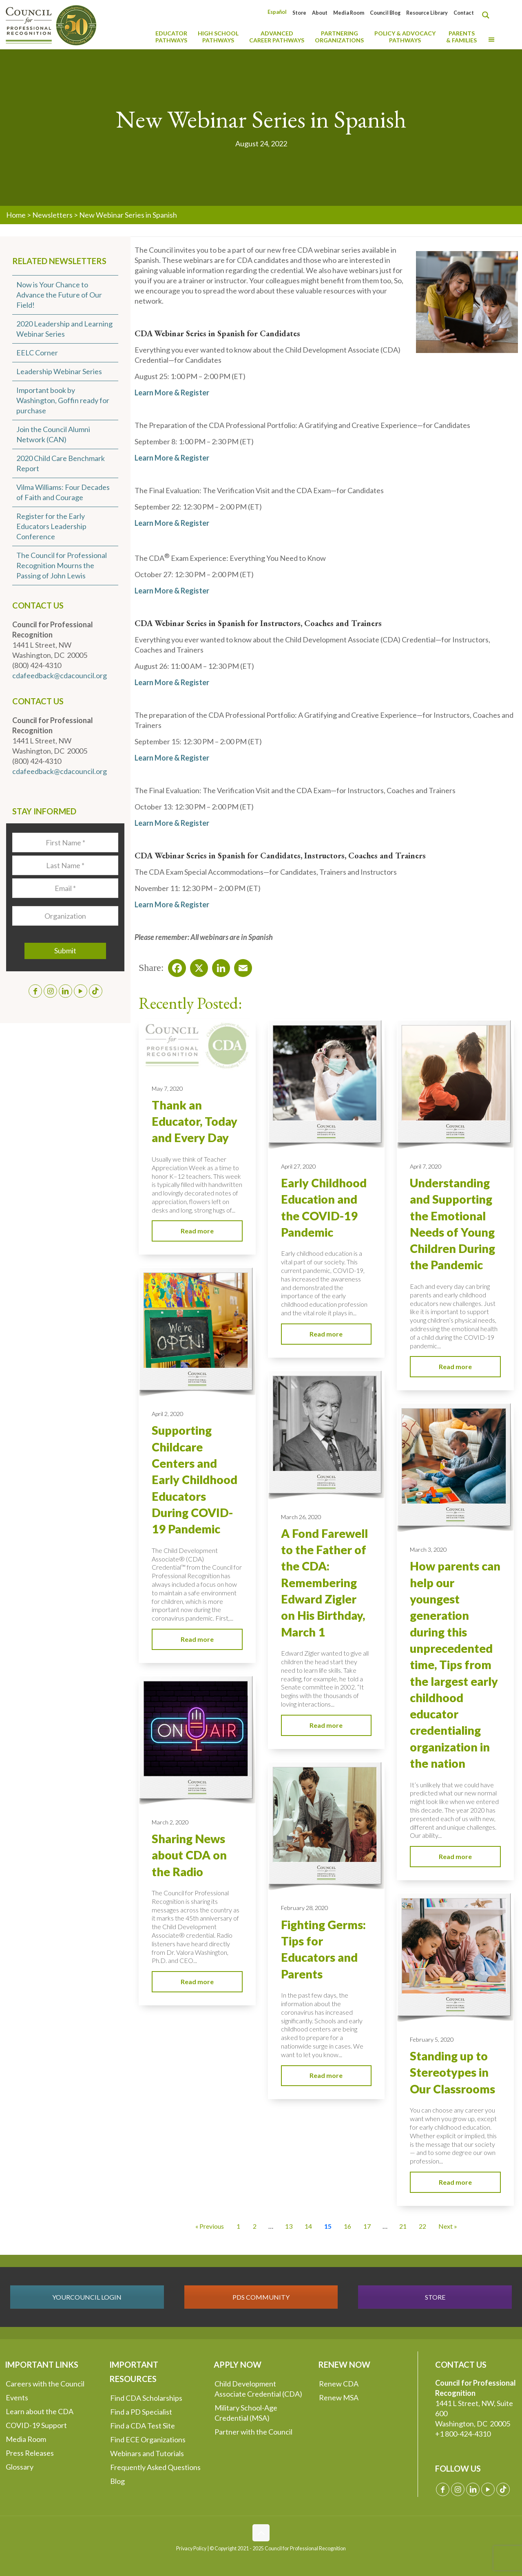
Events (17, 2397)
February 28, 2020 (304, 1907)
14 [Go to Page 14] (308, 2226)
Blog (117, 2481)
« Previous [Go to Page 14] (209, 2226)
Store (299, 13)
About (319, 13)
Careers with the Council (45, 2383)
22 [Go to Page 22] (422, 2226)
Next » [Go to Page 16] (447, 2226)
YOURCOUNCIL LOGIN (87, 2297)
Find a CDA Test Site (142, 2425)
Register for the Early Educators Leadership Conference (51, 526)
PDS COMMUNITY (261, 2297)
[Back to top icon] (261, 2532)
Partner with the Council (253, 2431)
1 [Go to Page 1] (238, 2226)
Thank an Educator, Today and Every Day (194, 1121)
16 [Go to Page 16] (347, 2226)
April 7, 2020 (425, 1166)
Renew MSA (338, 2397)
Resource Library (427, 13)
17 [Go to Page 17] (367, 2226)
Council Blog (385, 13)
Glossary (19, 2466)
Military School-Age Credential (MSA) (246, 2412)
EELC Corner (37, 352)
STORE (435, 2297)
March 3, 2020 (428, 1549)
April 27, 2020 (298, 1166)
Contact (463, 13)
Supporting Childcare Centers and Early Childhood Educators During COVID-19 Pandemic (194, 1479)
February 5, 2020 (431, 2039)
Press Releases (30, 2452)
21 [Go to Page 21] (403, 2226)
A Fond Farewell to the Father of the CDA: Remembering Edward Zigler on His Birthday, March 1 (324, 1582)
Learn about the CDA (39, 2411)
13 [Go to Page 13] (288, 2226)
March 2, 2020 (170, 1822)
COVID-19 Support (36, 2425)
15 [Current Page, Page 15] (328, 2226)
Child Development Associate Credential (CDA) (258, 2388)
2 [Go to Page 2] (255, 2226)
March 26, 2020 (301, 1516)
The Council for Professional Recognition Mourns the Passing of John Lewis (61, 565)
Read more (197, 1231)
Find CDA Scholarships (146, 2397)
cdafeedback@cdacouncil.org (59, 675)
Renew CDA (338, 2383)
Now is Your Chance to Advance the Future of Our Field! (59, 294)
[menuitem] (277, 12)
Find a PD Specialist (141, 2411)
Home (16, 214)
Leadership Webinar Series (59, 371)
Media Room (348, 13)
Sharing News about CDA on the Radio (189, 1855)
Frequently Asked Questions (155, 2467)
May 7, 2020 (167, 1088)
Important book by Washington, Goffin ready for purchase (62, 400)
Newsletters (52, 214)
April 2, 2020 (167, 1413)
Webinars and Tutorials (147, 2453)
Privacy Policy (191, 2548)
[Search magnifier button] (488, 15)
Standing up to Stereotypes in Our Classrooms (452, 2072)
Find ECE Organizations (148, 2439)
